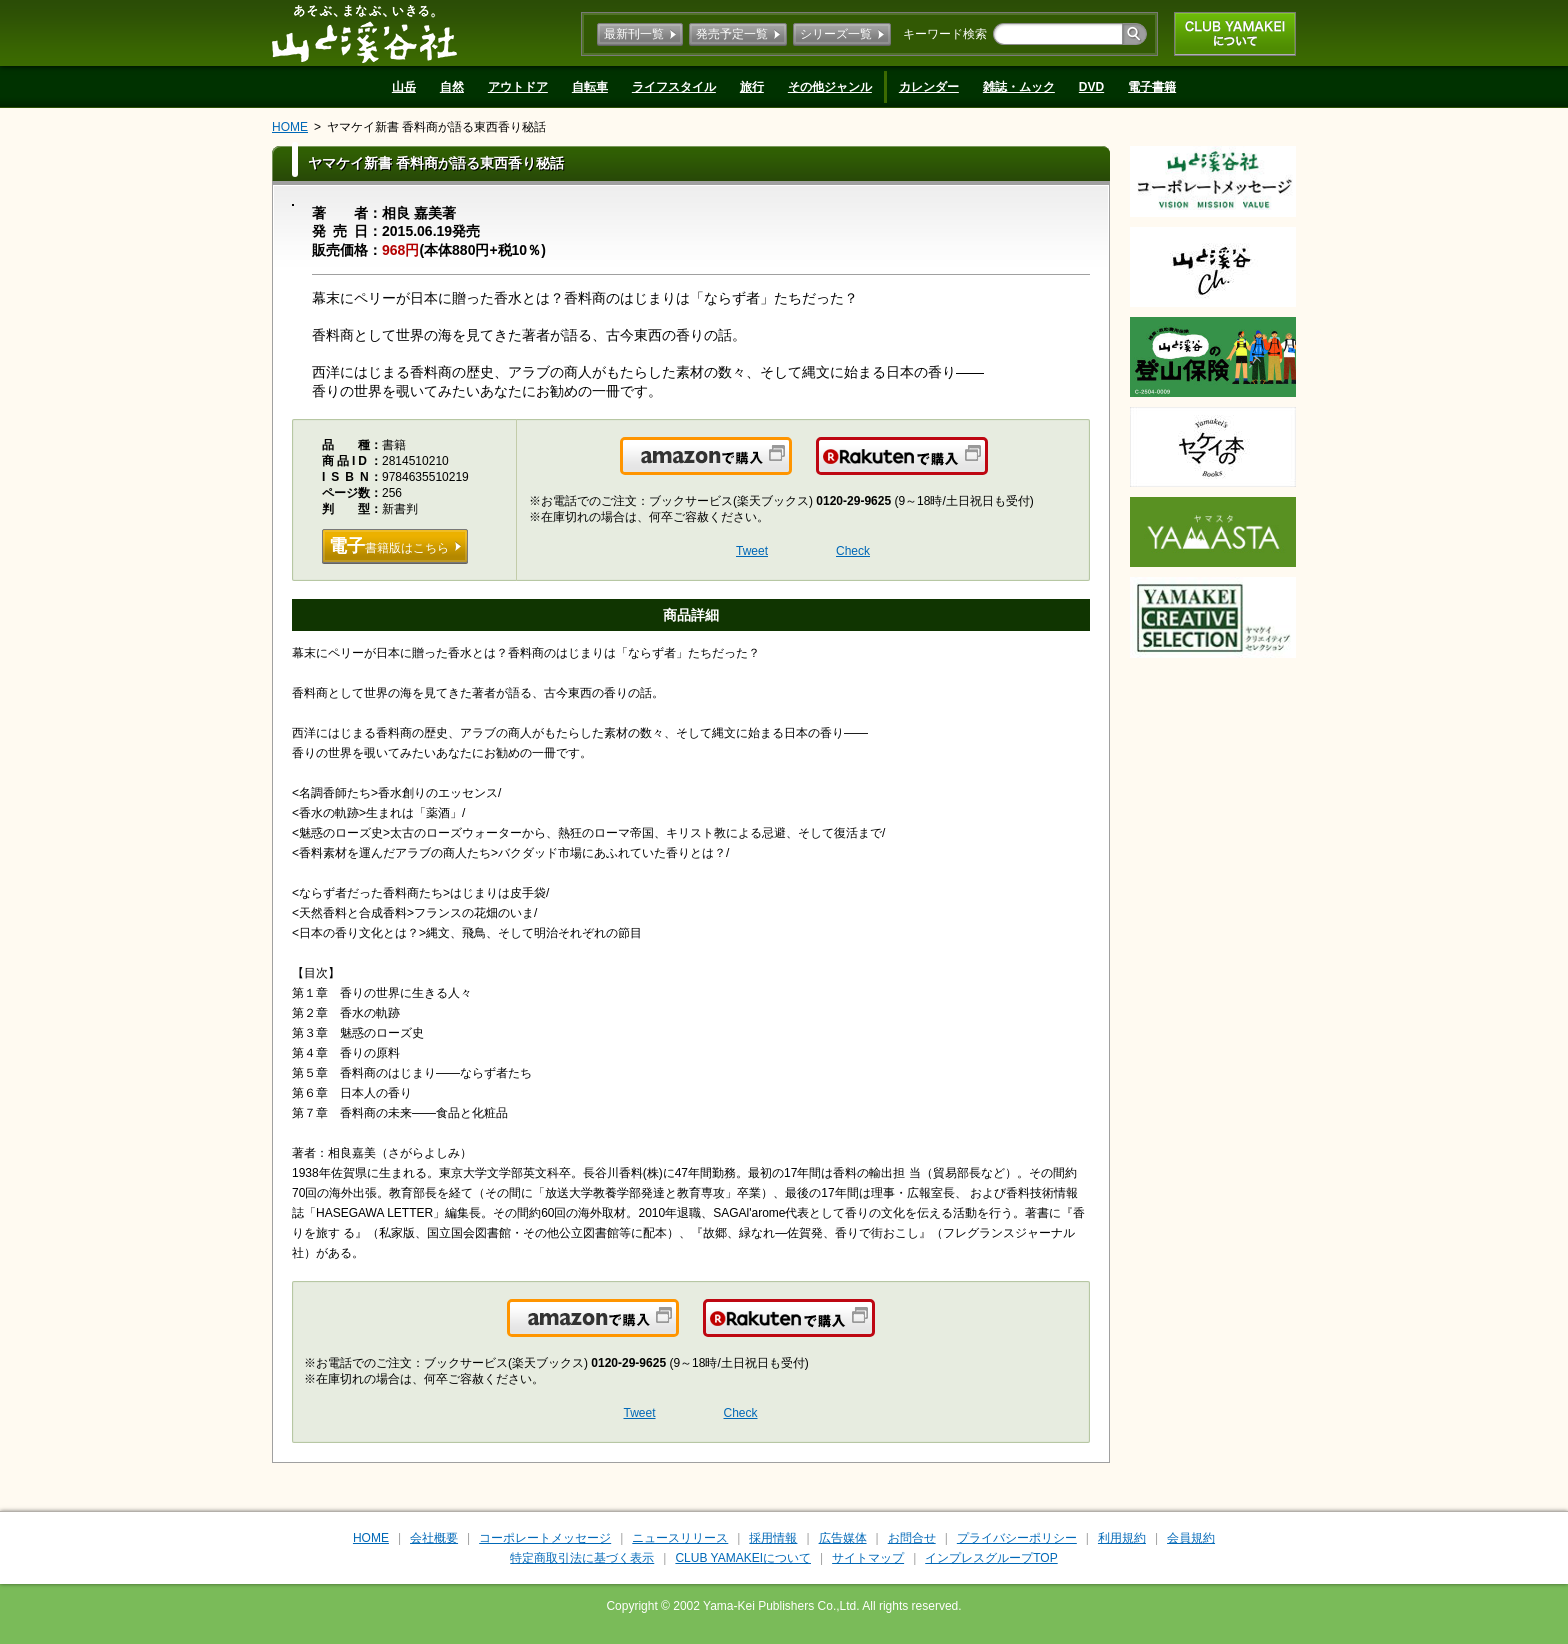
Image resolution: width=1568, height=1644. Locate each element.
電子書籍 (1152, 87)
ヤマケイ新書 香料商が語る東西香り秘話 (436, 127)
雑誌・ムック (1019, 87)
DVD (1091, 87)
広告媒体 (843, 1538)
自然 (452, 87)
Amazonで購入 (790, 468)
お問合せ (912, 1538)
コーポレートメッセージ (545, 1538)
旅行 (752, 87)
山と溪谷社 (364, 33)
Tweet (752, 551)
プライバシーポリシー (1017, 1538)
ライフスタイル (674, 87)
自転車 (590, 87)
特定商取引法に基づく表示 (582, 1558)
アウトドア (518, 87)
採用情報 (773, 1538)
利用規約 (1122, 1538)
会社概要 (434, 1538)
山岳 (404, 87)
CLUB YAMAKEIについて (1235, 34)
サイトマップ (868, 1558)
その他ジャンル (830, 87)
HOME (290, 127)
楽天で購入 (986, 468)
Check (853, 551)
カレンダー (929, 87)
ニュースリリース (680, 1538)
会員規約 (1191, 1538)
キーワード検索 (945, 34)
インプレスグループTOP (991, 1558)
